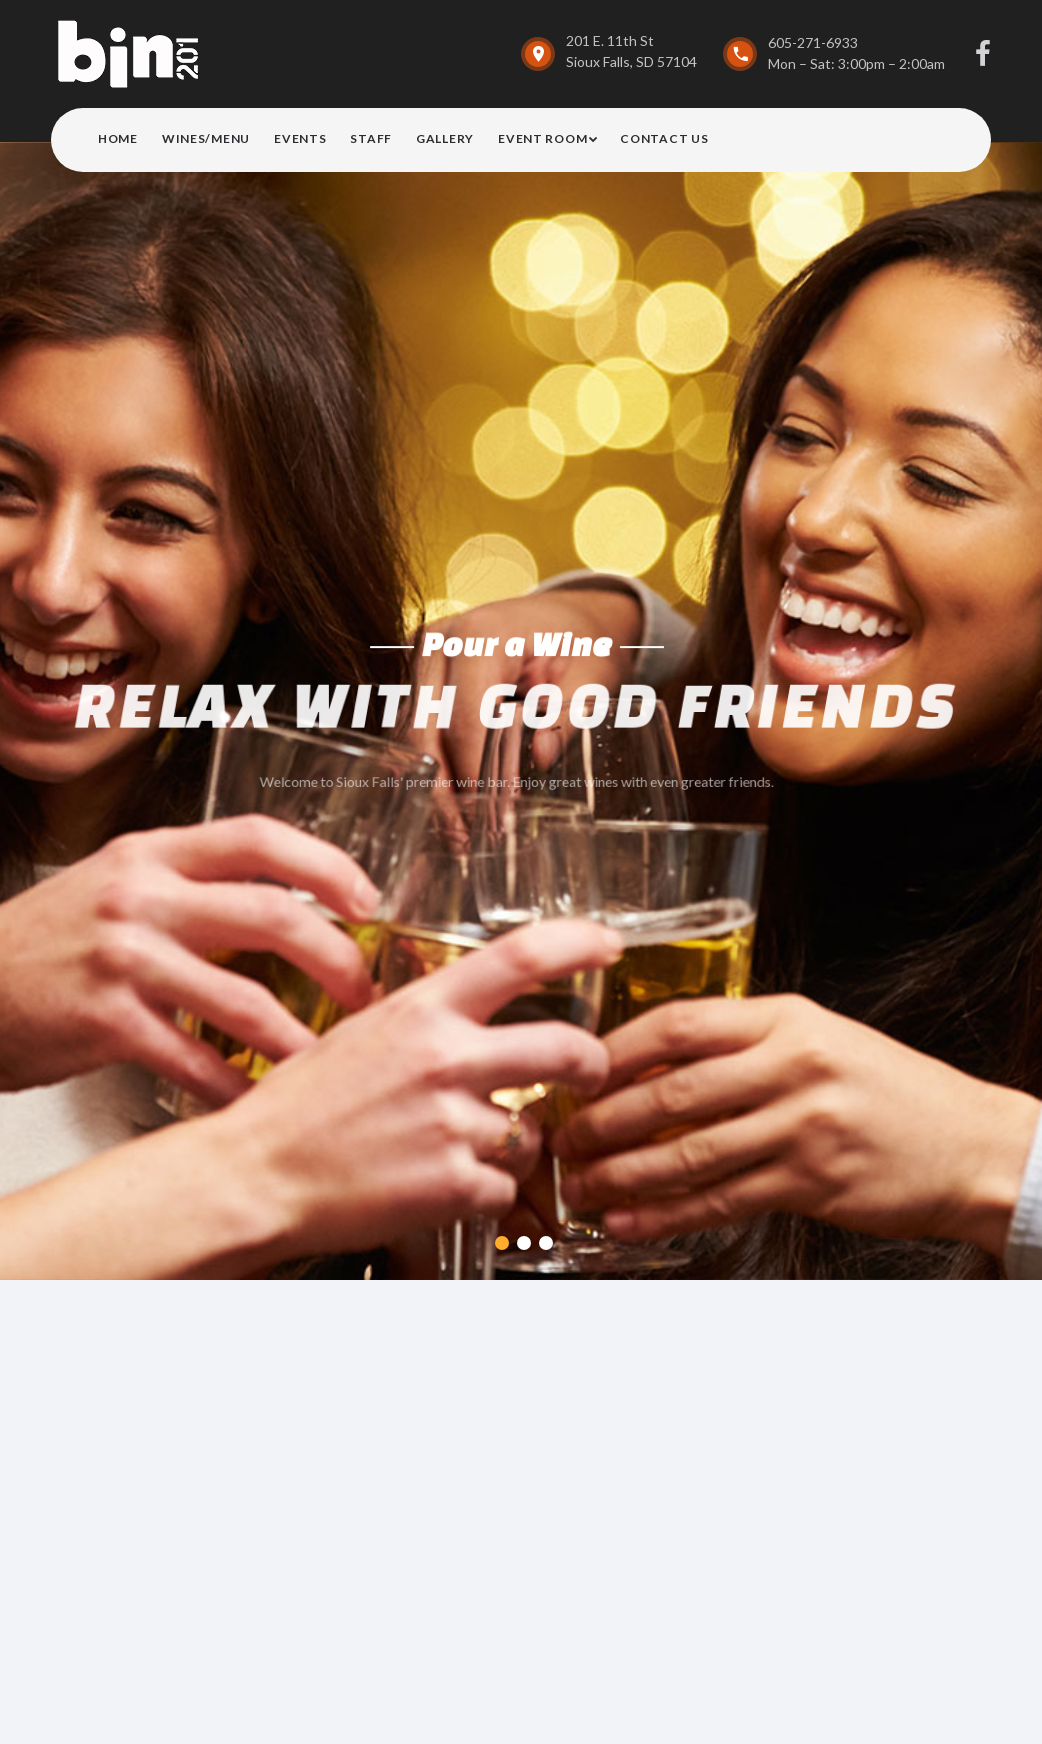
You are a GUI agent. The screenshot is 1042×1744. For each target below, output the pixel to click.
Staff (371, 138)
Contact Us (664, 138)
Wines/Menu (206, 138)
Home (118, 138)
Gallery (445, 138)
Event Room (542, 138)
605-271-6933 (813, 42)
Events (300, 138)
